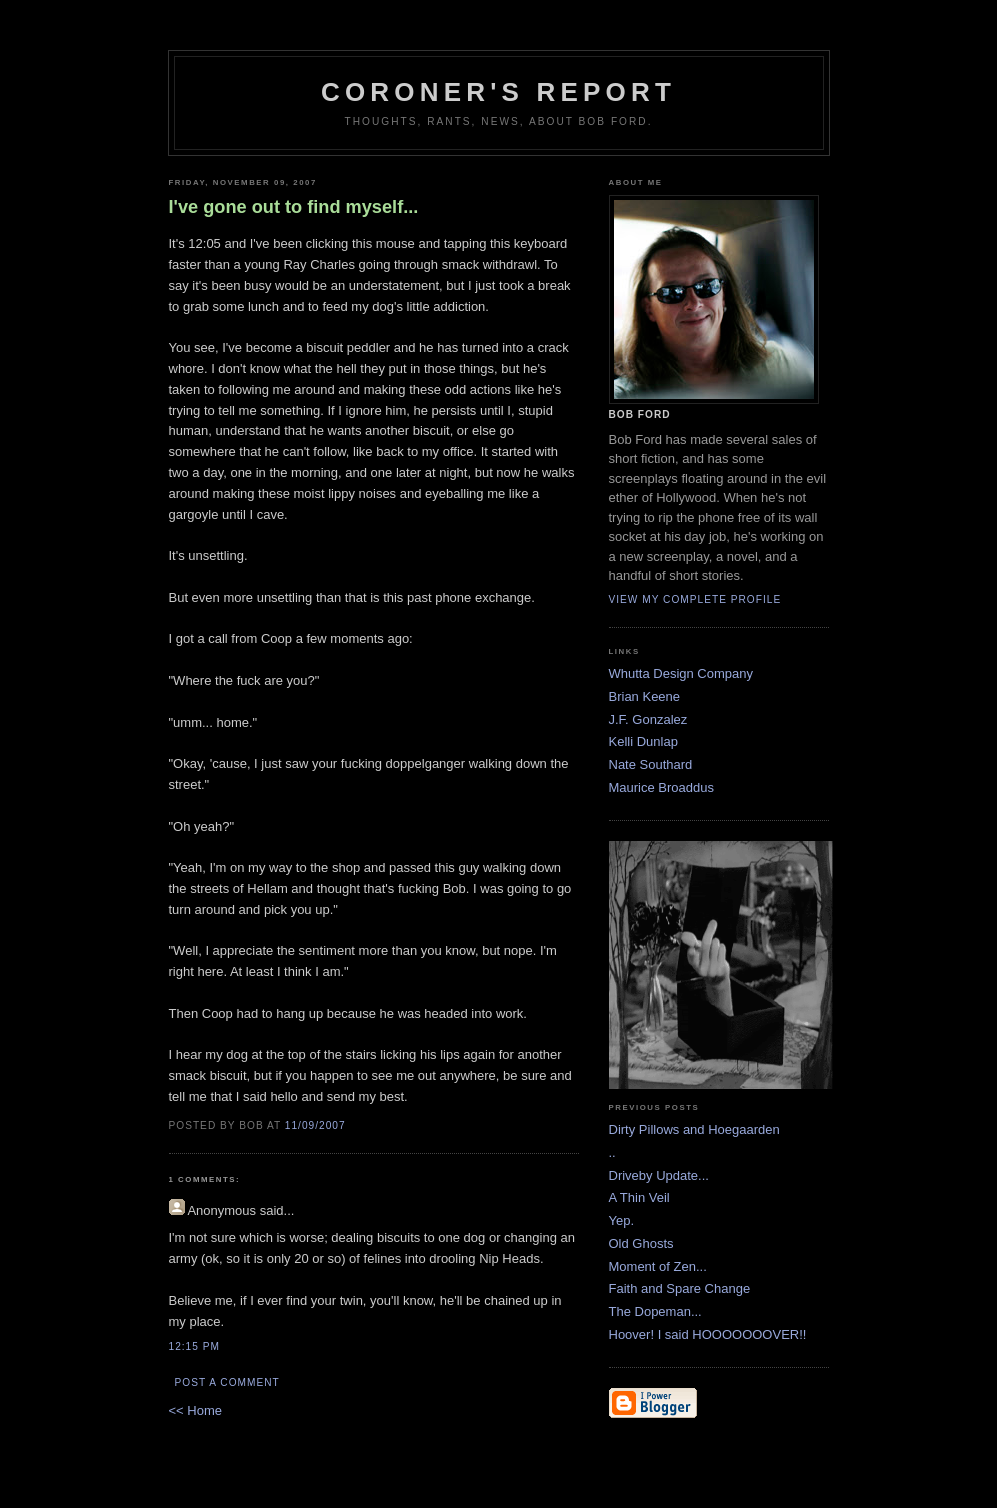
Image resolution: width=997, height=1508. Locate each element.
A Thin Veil (639, 1197)
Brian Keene (645, 696)
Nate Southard (651, 764)
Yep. (622, 1220)
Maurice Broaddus (662, 787)
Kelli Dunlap (643, 741)
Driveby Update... (659, 1175)
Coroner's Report (498, 92)
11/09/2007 (315, 1125)
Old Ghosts (641, 1243)
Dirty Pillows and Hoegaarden (694, 1129)
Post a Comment (227, 1382)
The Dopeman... (655, 1311)
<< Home (195, 1410)
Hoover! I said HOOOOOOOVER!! (708, 1334)
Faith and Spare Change (680, 1288)
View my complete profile (695, 599)
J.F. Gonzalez (648, 719)
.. (612, 1152)
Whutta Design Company (681, 673)
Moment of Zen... (658, 1266)
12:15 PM (194, 1346)
